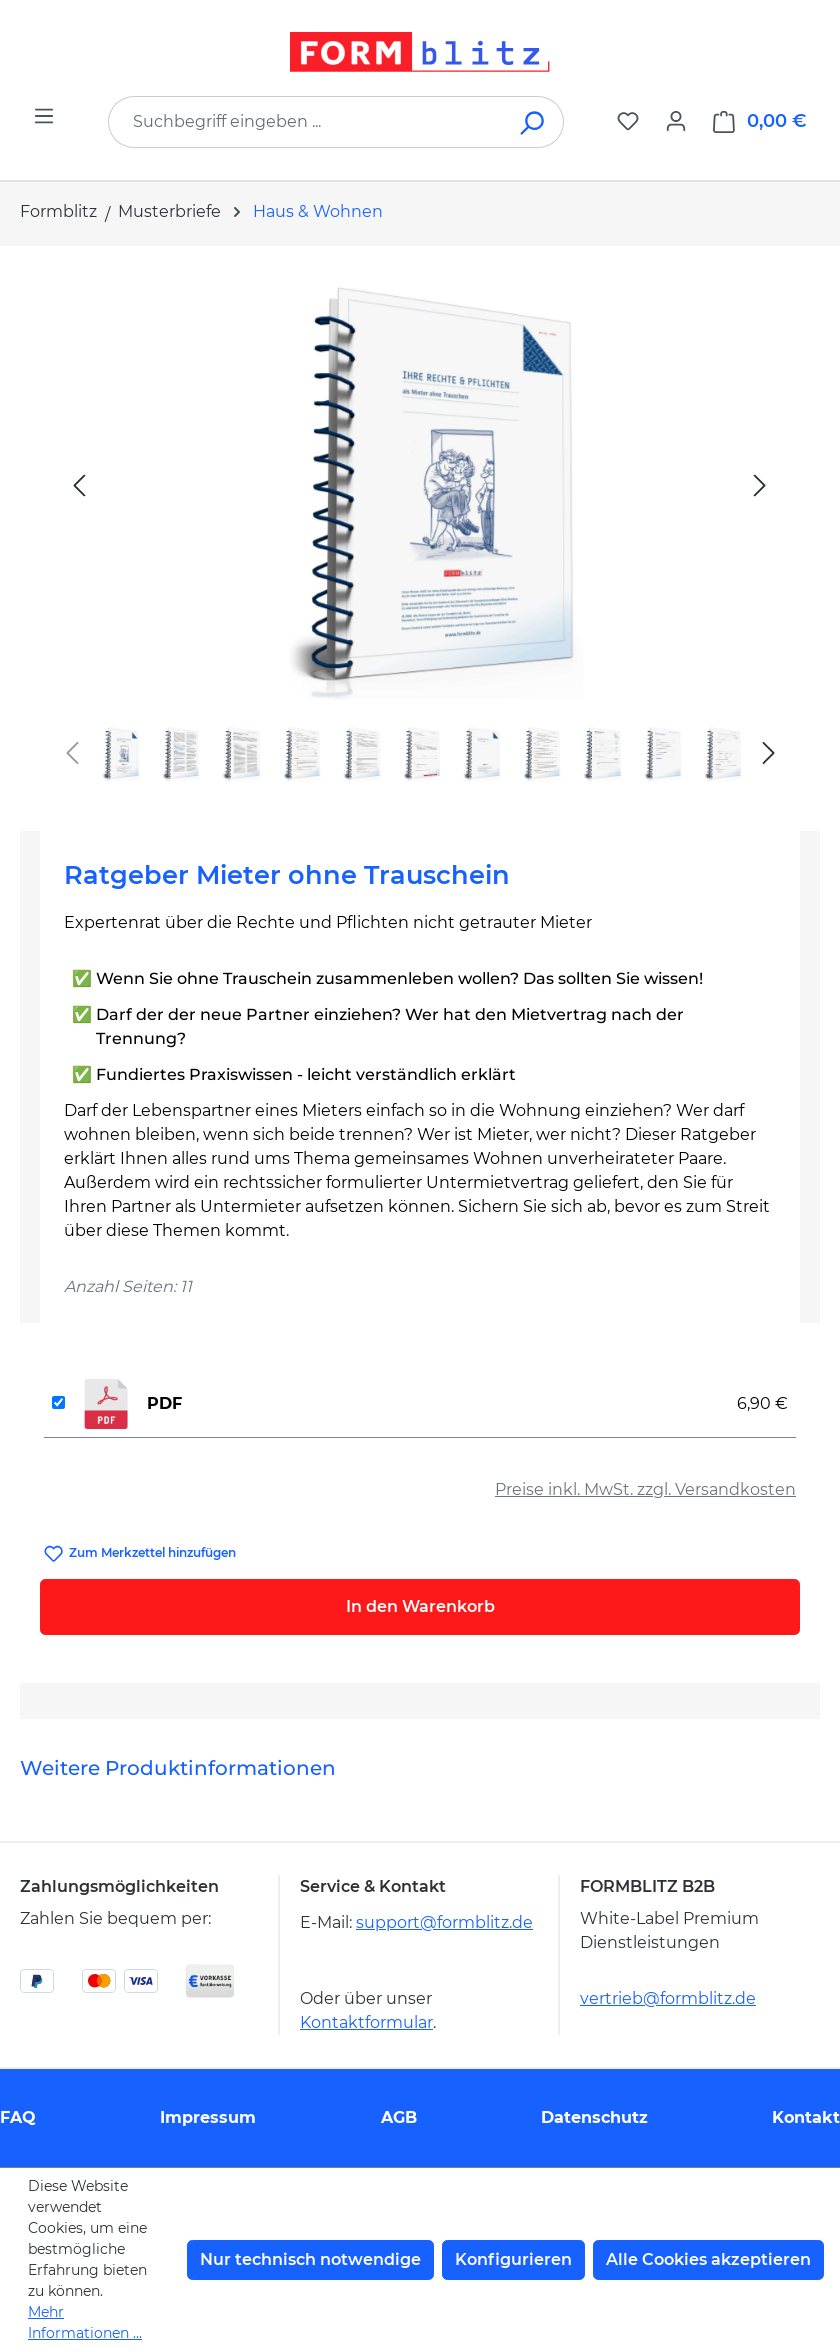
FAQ (18, 2117)
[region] (420, 530)
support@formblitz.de (444, 1922)
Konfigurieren (513, 2259)
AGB (399, 2117)
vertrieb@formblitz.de (668, 1998)
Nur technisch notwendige (310, 2259)
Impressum (208, 2117)
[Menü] (44, 116)
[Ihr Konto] (676, 121)
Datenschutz (594, 2117)
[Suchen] (533, 122)
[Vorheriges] (79, 484)
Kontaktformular (366, 2022)
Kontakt (806, 2117)
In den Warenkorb (420, 1606)
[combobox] (306, 122)
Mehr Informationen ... (85, 2322)
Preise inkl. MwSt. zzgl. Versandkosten (645, 1489)
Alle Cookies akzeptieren (708, 2259)
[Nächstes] (760, 484)
